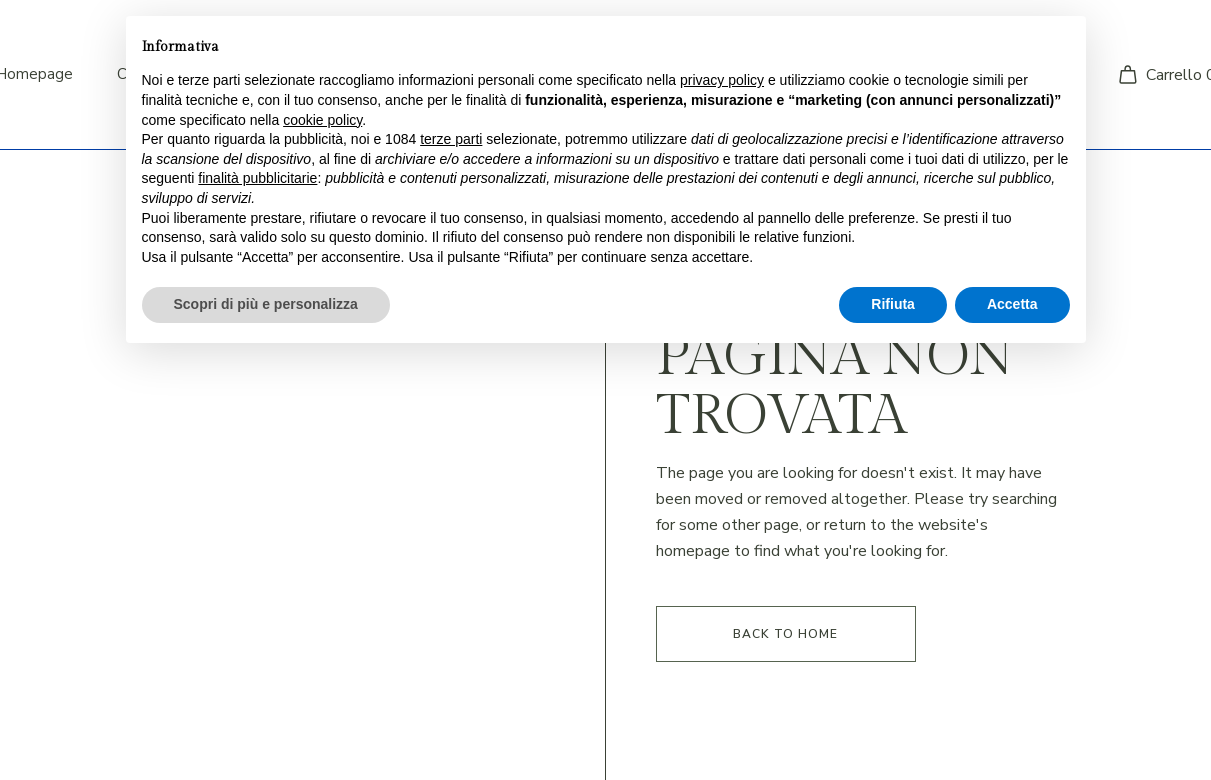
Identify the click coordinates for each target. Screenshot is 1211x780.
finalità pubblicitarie (257, 178)
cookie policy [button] (322, 120)
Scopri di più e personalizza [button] (266, 304)
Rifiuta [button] (893, 304)
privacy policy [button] (722, 80)
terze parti (451, 139)
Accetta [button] (1012, 304)
